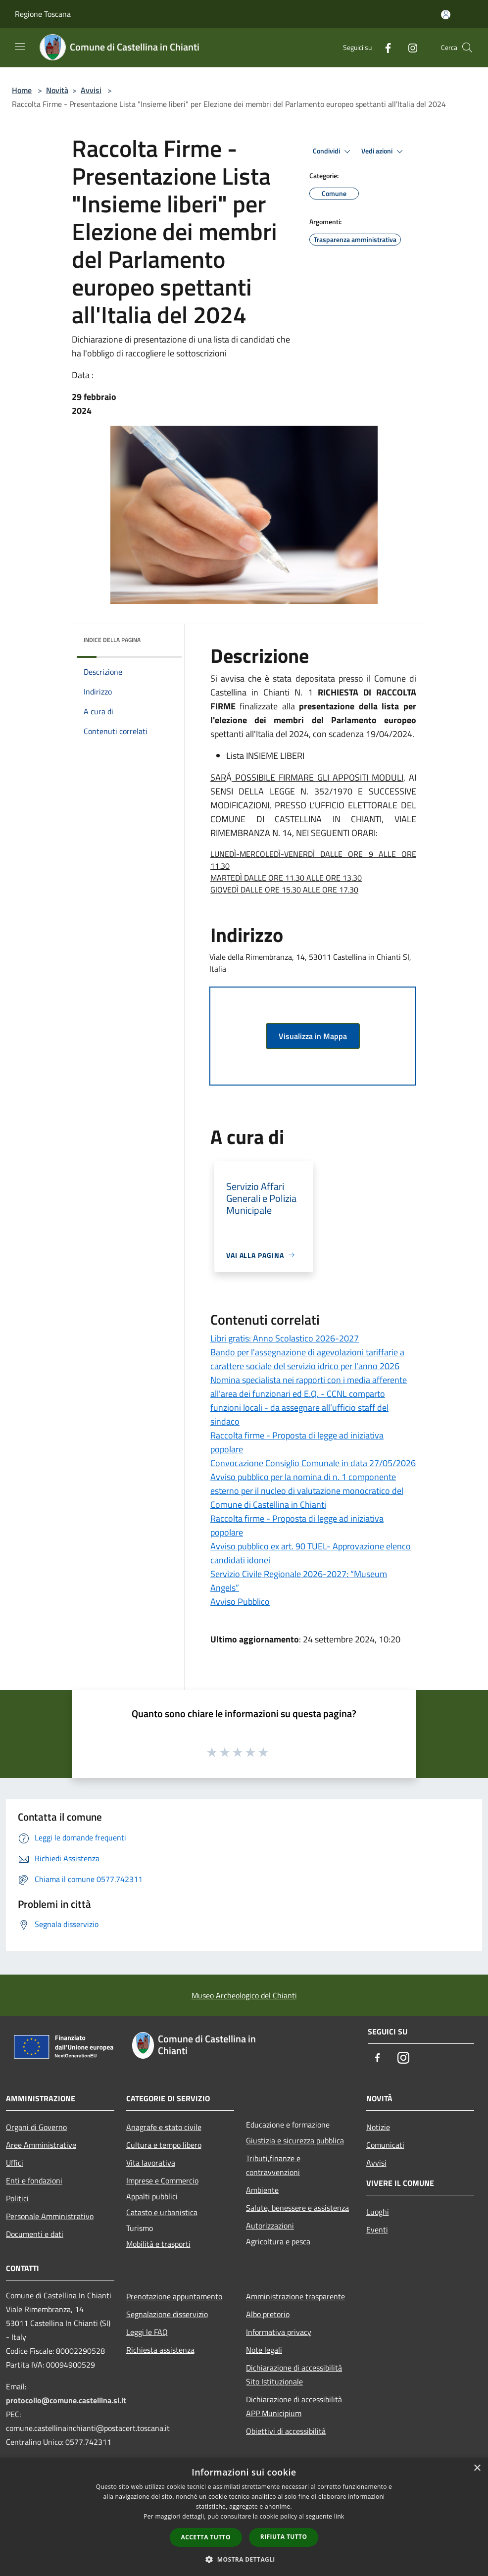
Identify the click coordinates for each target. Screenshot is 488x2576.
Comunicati (385, 2145)
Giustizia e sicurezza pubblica (295, 2140)
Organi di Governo (36, 2127)
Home (22, 90)
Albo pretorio (268, 2314)
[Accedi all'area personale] (445, 14)
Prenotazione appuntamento (174, 2296)
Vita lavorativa (150, 2163)
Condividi (333, 151)
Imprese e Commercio (162, 2180)
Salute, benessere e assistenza (297, 2208)
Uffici (14, 2163)
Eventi (377, 2229)
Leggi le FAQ (147, 2332)
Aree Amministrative (41, 2145)
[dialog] (244, 2517)
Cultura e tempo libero (163, 2145)
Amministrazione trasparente (295, 2296)
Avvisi (91, 90)
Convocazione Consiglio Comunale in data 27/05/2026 (313, 1463)
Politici (17, 2198)
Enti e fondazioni (34, 2180)
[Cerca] (467, 47)
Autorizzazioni (270, 2225)
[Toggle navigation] (20, 46)
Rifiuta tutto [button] (283, 2536)
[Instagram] (409, 47)
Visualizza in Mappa (313, 1036)
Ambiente (262, 2190)
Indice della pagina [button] (112, 639)
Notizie (378, 2127)
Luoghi (377, 2212)
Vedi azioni (383, 151)
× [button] (477, 2468)
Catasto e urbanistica (161, 2212)
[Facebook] (384, 47)
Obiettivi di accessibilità (286, 2431)
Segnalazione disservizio (167, 2314)
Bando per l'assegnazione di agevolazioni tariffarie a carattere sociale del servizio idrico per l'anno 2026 (307, 1359)
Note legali (264, 2350)
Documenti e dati (34, 2234)
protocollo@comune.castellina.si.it (66, 2400)
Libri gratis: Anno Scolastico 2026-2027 (284, 1338)
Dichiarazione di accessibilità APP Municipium (294, 2406)
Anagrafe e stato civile (163, 2127)
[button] (244, 2559)
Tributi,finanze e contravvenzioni (273, 2165)
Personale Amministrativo (50, 2216)
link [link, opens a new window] (339, 2516)
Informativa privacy (278, 2332)
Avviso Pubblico (240, 1601)
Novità (57, 90)
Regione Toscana (43, 14)
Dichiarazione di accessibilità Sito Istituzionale (294, 2374)
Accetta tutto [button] (206, 2537)
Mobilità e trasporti (158, 2244)
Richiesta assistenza (160, 2350)
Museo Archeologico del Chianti (244, 1995)
